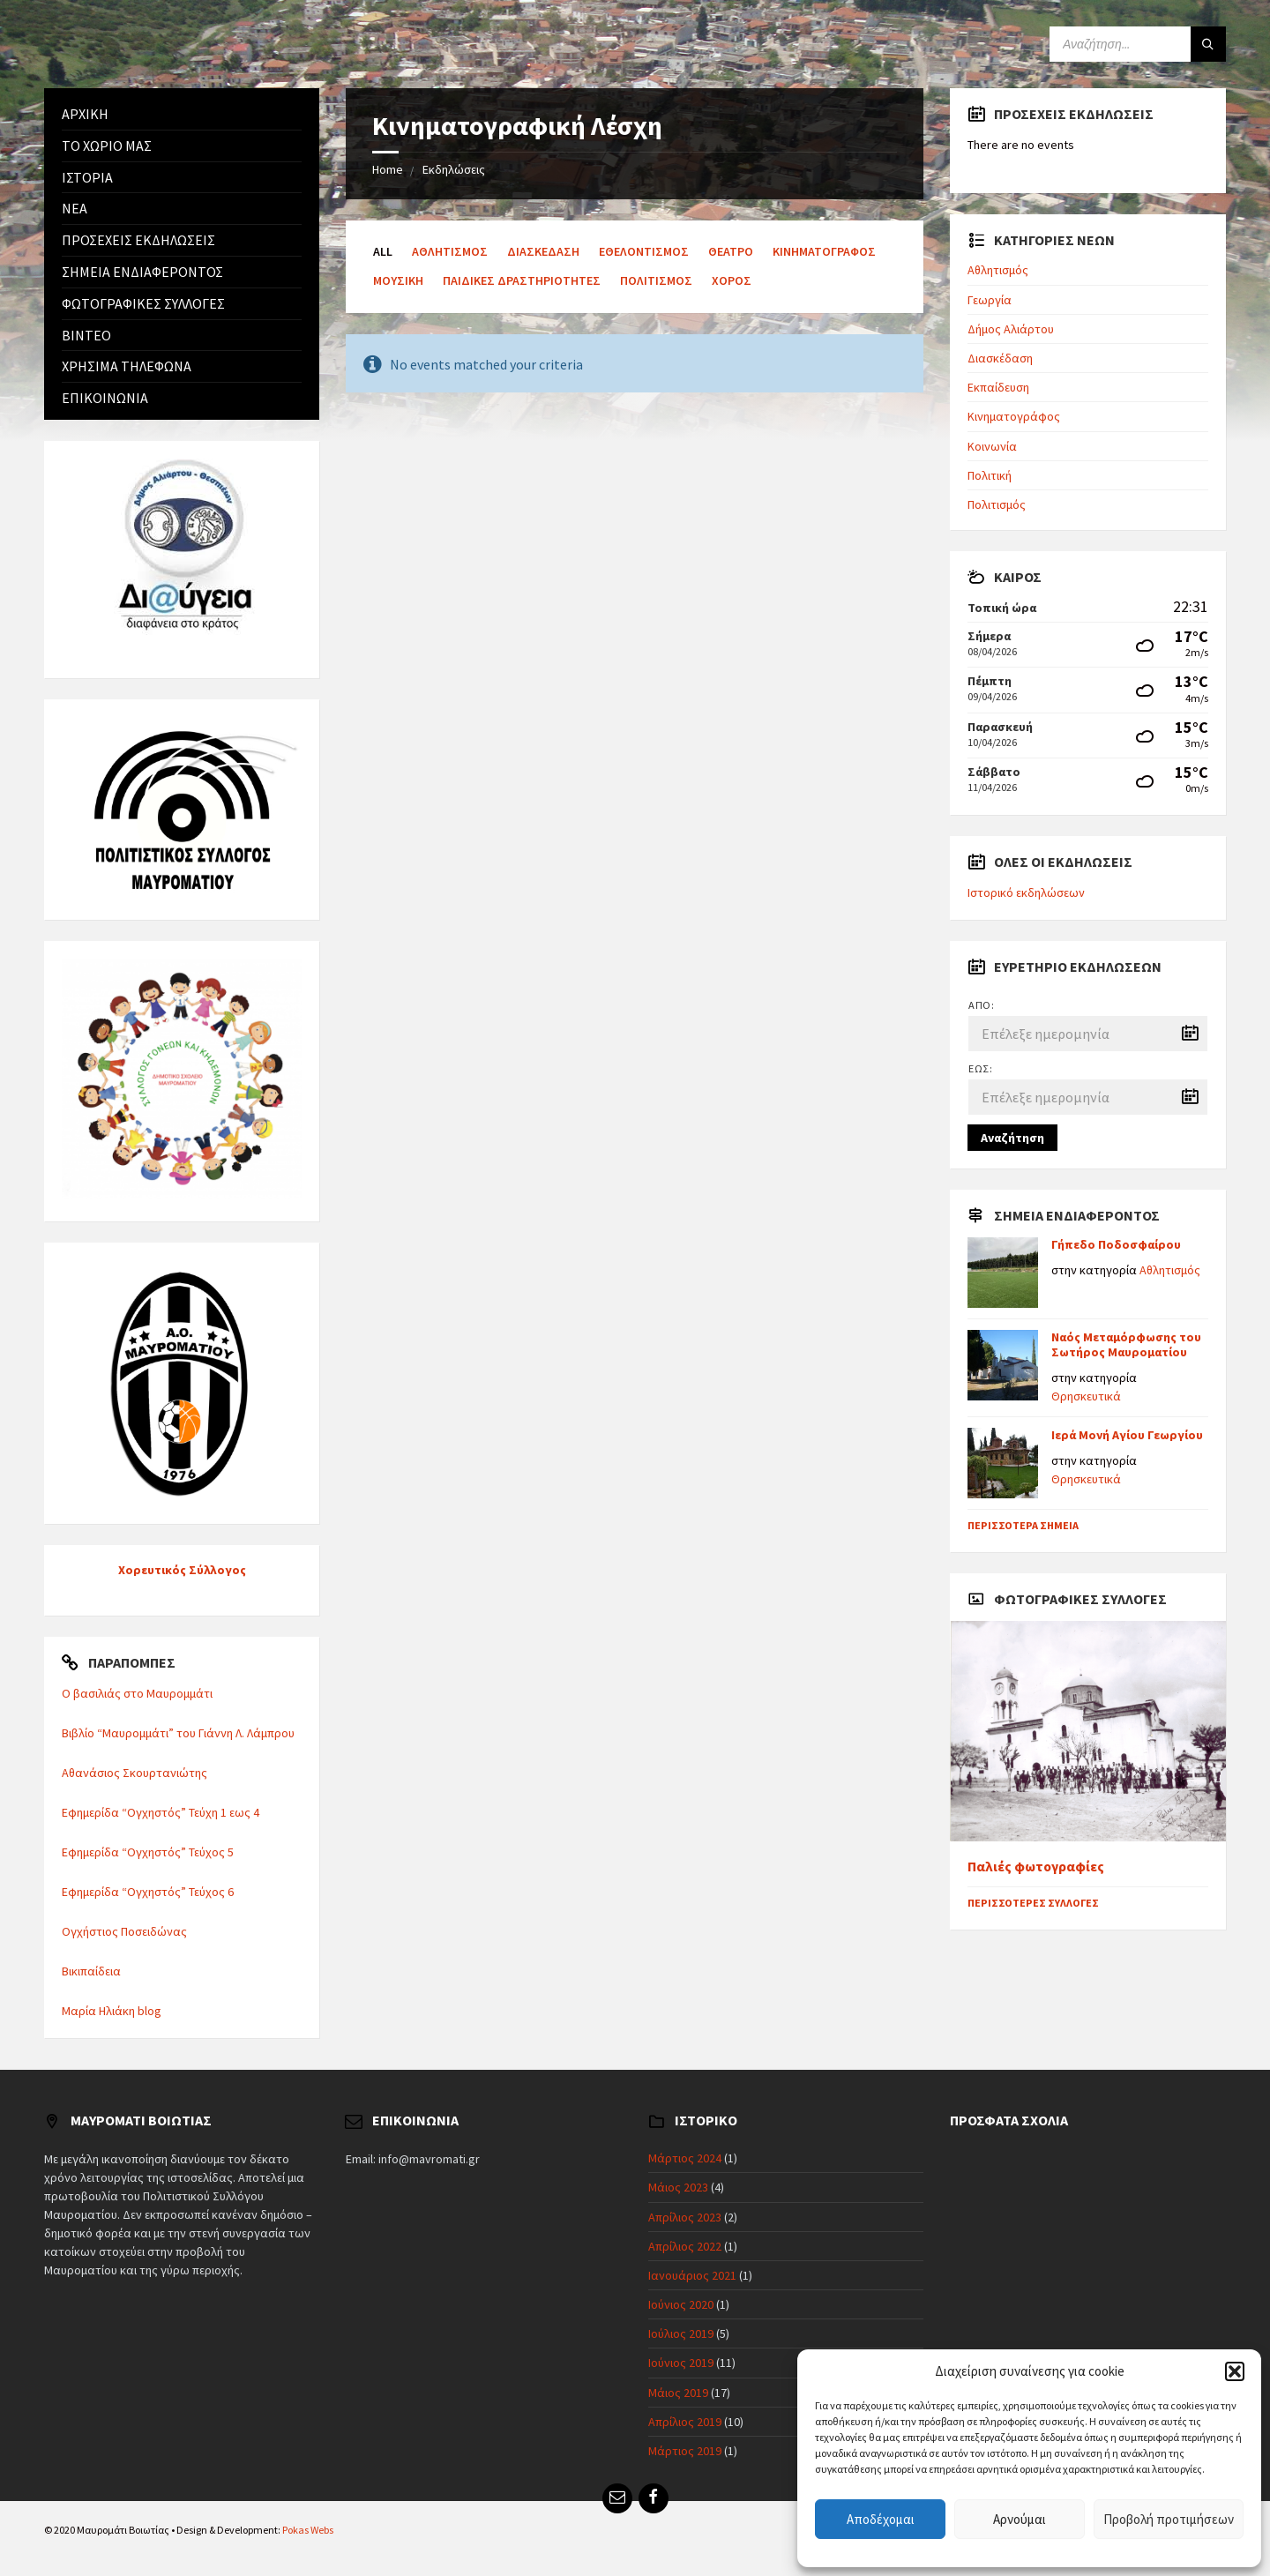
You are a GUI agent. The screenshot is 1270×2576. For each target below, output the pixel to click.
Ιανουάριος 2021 (692, 2275)
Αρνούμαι (1019, 2519)
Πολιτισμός (656, 280)
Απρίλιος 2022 (684, 2246)
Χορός (731, 280)
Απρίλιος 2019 (684, 2422)
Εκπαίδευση (998, 387)
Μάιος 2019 (678, 2393)
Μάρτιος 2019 (684, 2451)
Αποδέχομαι (881, 2519)
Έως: (980, 1068)
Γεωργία (989, 300)
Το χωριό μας (107, 145)
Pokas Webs (307, 2529)
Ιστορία (87, 177)
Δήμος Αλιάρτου (1010, 329)
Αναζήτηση (1012, 1138)
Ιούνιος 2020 (680, 2304)
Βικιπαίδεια (91, 1971)
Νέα (74, 208)
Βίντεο (86, 335)
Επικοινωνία (105, 398)
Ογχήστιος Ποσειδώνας (124, 1931)
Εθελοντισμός (644, 251)
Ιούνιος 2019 (680, 2363)
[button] (1235, 2371)
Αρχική (85, 114)
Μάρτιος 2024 (684, 2158)
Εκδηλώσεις (453, 169)
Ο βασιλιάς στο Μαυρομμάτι (137, 1693)
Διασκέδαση (543, 251)
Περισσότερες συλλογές (1033, 1902)
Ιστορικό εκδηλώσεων (1026, 892)
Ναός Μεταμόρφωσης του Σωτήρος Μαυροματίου (1126, 1344)
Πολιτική (989, 475)
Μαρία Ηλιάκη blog (111, 2011)
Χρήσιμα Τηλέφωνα (126, 366)
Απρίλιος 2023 (684, 2217)
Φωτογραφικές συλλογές (143, 303)
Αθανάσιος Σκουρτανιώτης (134, 1773)
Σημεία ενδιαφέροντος (142, 271)
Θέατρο (730, 251)
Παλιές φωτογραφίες (1035, 1866)
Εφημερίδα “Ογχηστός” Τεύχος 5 (148, 1852)
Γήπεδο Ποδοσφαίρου (1116, 1244)
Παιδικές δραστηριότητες (522, 280)
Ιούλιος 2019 (680, 2333)
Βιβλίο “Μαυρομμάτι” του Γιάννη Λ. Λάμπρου (178, 1733)
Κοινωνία (992, 446)
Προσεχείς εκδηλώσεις (138, 240)
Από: (981, 1005)
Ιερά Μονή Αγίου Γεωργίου (1127, 1435)
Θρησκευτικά (1086, 1396)
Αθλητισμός (450, 251)
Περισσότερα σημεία (1023, 1525)
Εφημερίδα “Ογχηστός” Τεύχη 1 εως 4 (160, 1812)
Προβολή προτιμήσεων (1168, 2519)
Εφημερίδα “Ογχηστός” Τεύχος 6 (148, 1892)
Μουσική (398, 280)
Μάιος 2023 (678, 2187)
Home (387, 169)
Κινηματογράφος (824, 251)
